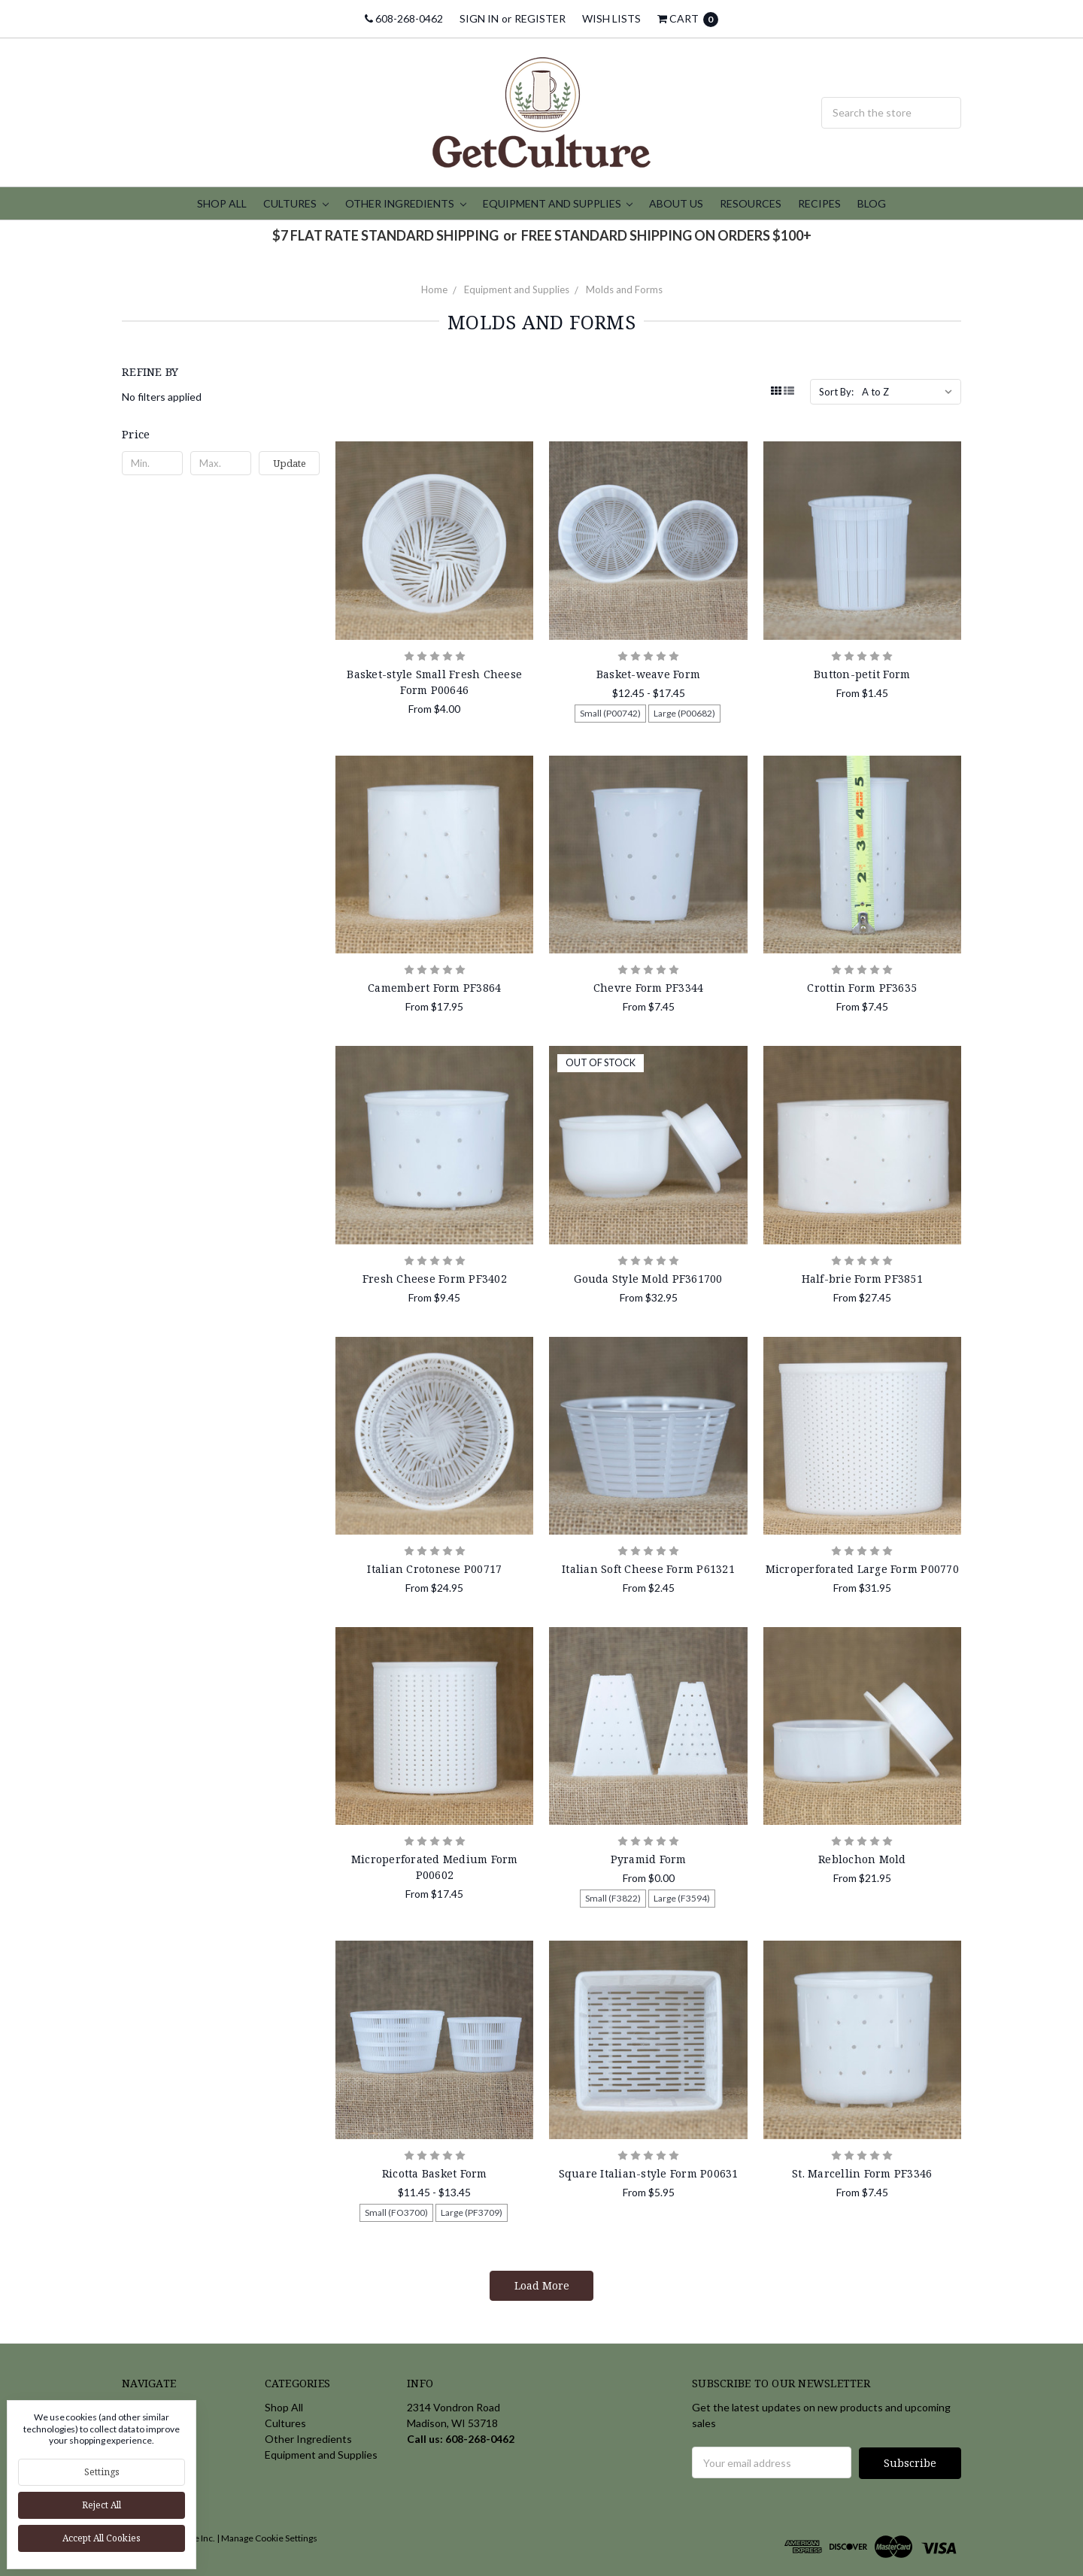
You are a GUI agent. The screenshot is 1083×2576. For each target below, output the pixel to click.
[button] (221, 434)
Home (434, 289)
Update (289, 463)
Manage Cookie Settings (269, 2537)
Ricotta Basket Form (434, 2173)
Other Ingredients (405, 203)
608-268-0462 (404, 18)
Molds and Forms (624, 289)
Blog (871, 203)
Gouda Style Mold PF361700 (648, 1278)
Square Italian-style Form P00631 (649, 2173)
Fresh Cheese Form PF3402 (435, 1278)
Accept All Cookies (101, 2538)
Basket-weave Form (648, 674)
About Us (676, 203)
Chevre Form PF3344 (648, 987)
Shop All (222, 203)
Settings (102, 2471)
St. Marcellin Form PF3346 (862, 2173)
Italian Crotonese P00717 (434, 1569)
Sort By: (836, 392)
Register (540, 18)
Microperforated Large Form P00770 (862, 1569)
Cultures (296, 203)
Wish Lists (611, 18)
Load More (541, 2285)
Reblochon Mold (862, 1859)
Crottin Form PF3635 (862, 987)
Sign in (479, 18)
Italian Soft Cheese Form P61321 (648, 1569)
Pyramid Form (649, 1859)
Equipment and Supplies (558, 203)
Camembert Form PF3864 (434, 987)
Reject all (101, 2505)
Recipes (819, 203)
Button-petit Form (862, 674)
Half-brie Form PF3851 (862, 1278)
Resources (750, 203)
